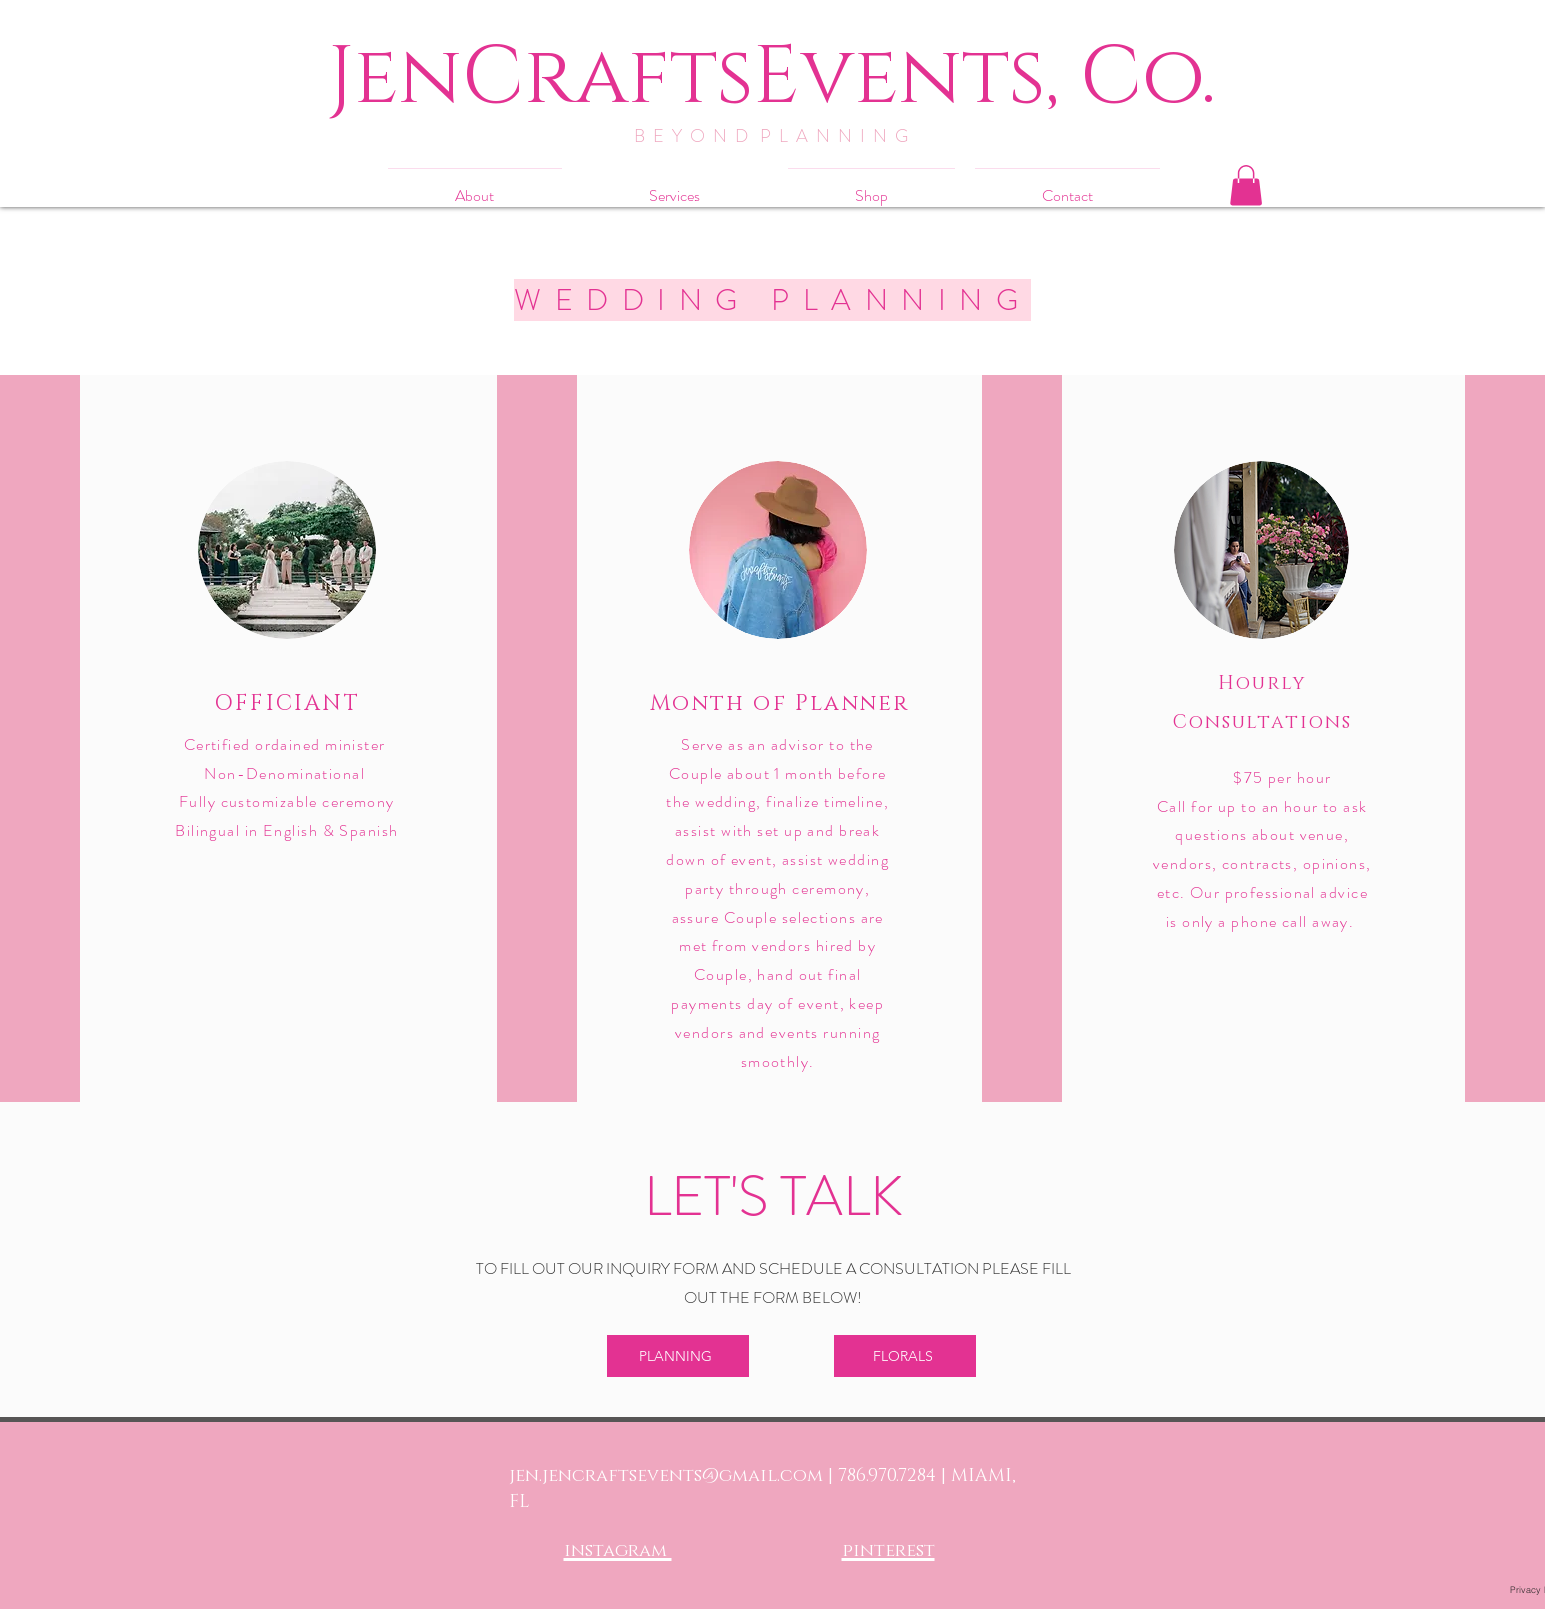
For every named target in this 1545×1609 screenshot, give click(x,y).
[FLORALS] (905, 1356)
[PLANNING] (678, 1356)
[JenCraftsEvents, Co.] (772, 77)
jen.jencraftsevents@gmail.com (666, 1476)
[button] (1246, 185)
